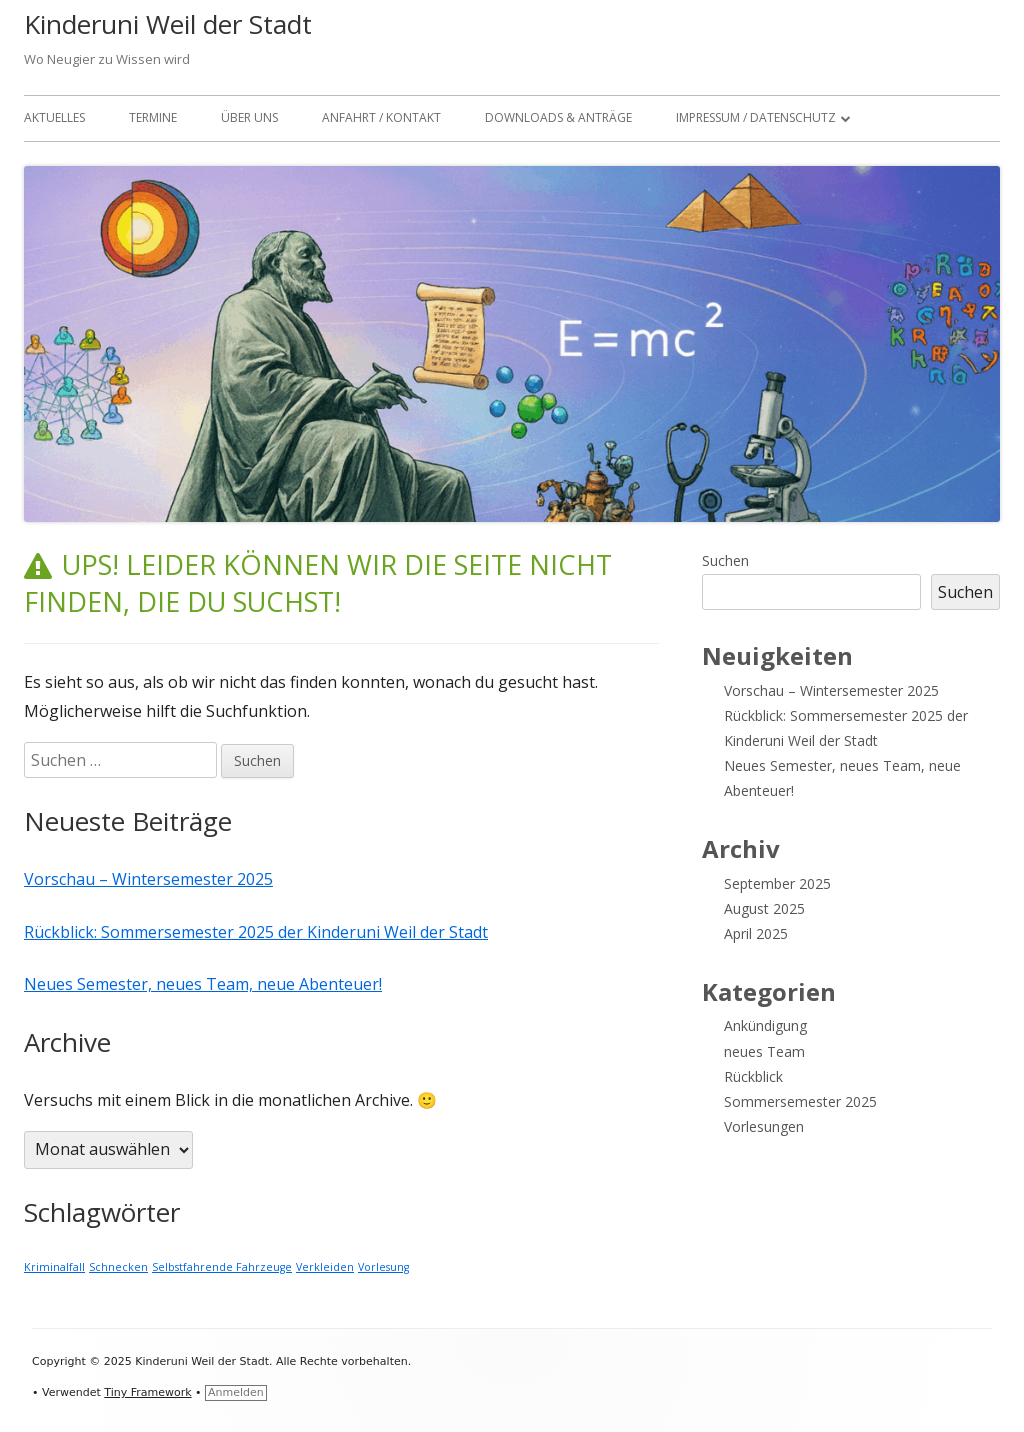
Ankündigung (765, 1025)
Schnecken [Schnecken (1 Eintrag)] (118, 1267)
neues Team (764, 1051)
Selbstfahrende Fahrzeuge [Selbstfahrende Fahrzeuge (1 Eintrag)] (222, 1267)
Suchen (725, 560)
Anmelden (236, 1392)
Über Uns (249, 117)
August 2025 (764, 908)
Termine (153, 117)
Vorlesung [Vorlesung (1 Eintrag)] (383, 1267)
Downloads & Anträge (558, 117)
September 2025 (777, 883)
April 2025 (756, 933)
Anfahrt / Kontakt (381, 117)
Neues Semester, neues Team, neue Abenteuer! (203, 984)
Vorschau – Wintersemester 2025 (148, 879)
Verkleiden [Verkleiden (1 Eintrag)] (325, 1267)
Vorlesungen (764, 1126)
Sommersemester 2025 (800, 1101)
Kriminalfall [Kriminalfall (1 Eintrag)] (54, 1267)
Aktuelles (54, 117)
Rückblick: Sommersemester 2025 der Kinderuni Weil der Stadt (256, 932)
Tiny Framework (147, 1392)
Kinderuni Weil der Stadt (168, 24)
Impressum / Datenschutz (756, 117)
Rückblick (753, 1076)
